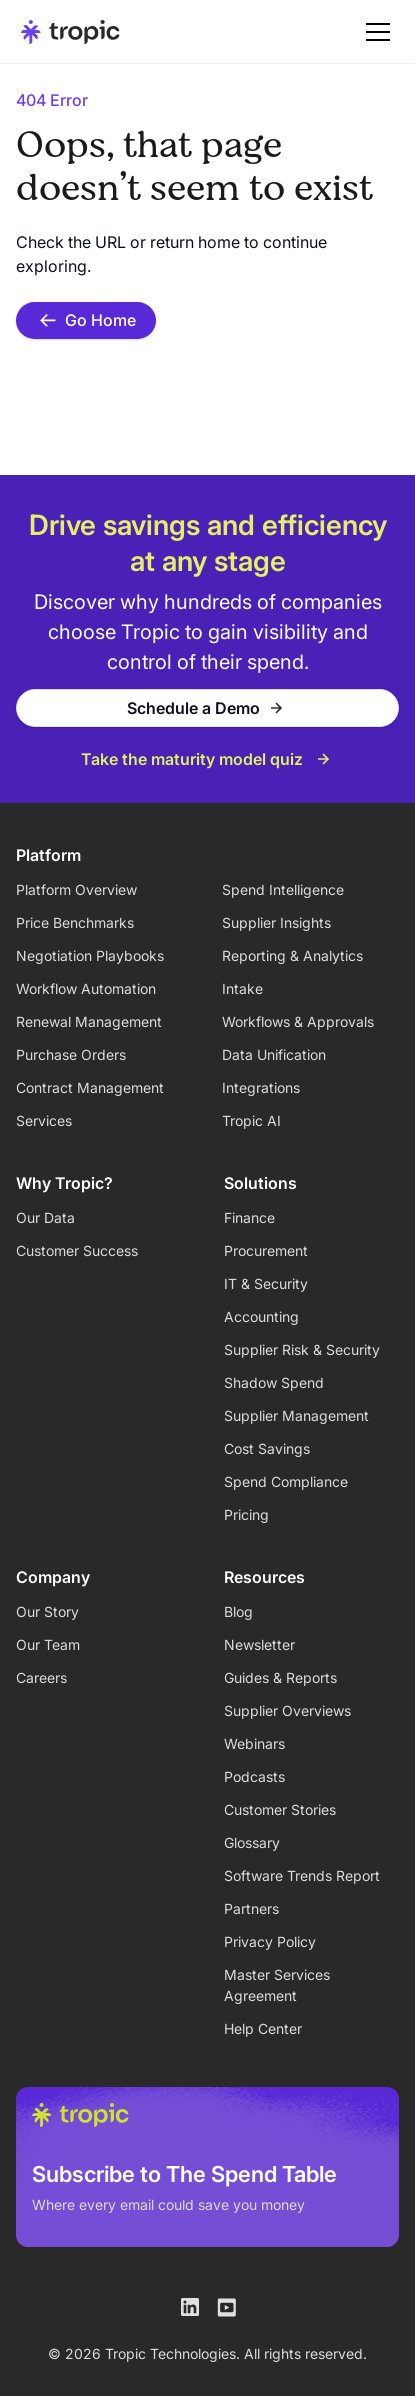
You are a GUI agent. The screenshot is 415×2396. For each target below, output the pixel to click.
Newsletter (259, 1644)
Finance (249, 1217)
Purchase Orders (71, 1054)
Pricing (246, 1514)
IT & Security (266, 1283)
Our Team (48, 1644)
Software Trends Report (302, 1875)
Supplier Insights (276, 922)
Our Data (45, 1217)
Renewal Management (89, 1021)
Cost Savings (267, 1448)
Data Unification (274, 1054)
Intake (242, 988)
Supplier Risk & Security (302, 1349)
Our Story (47, 1611)
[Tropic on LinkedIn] (190, 2307)
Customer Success (77, 1250)
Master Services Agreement (277, 1985)
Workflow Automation (86, 988)
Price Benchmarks (75, 922)
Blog (238, 1611)
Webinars (254, 1743)
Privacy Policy (270, 1941)
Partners (251, 1908)
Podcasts (254, 1776)
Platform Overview (76, 889)
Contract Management (90, 1087)
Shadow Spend (274, 1382)
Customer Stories (280, 1809)
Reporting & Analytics (292, 955)
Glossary (252, 1842)
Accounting (261, 1316)
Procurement (266, 1250)
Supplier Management (296, 1415)
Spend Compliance (286, 1481)
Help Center (263, 2028)
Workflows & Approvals (298, 1021)
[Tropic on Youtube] (226, 2307)
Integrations (261, 1087)
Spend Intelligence (283, 889)
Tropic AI (251, 1120)
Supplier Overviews (287, 1710)
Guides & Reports (280, 1677)
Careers (41, 1677)
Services (44, 1120)
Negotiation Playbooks (90, 955)
